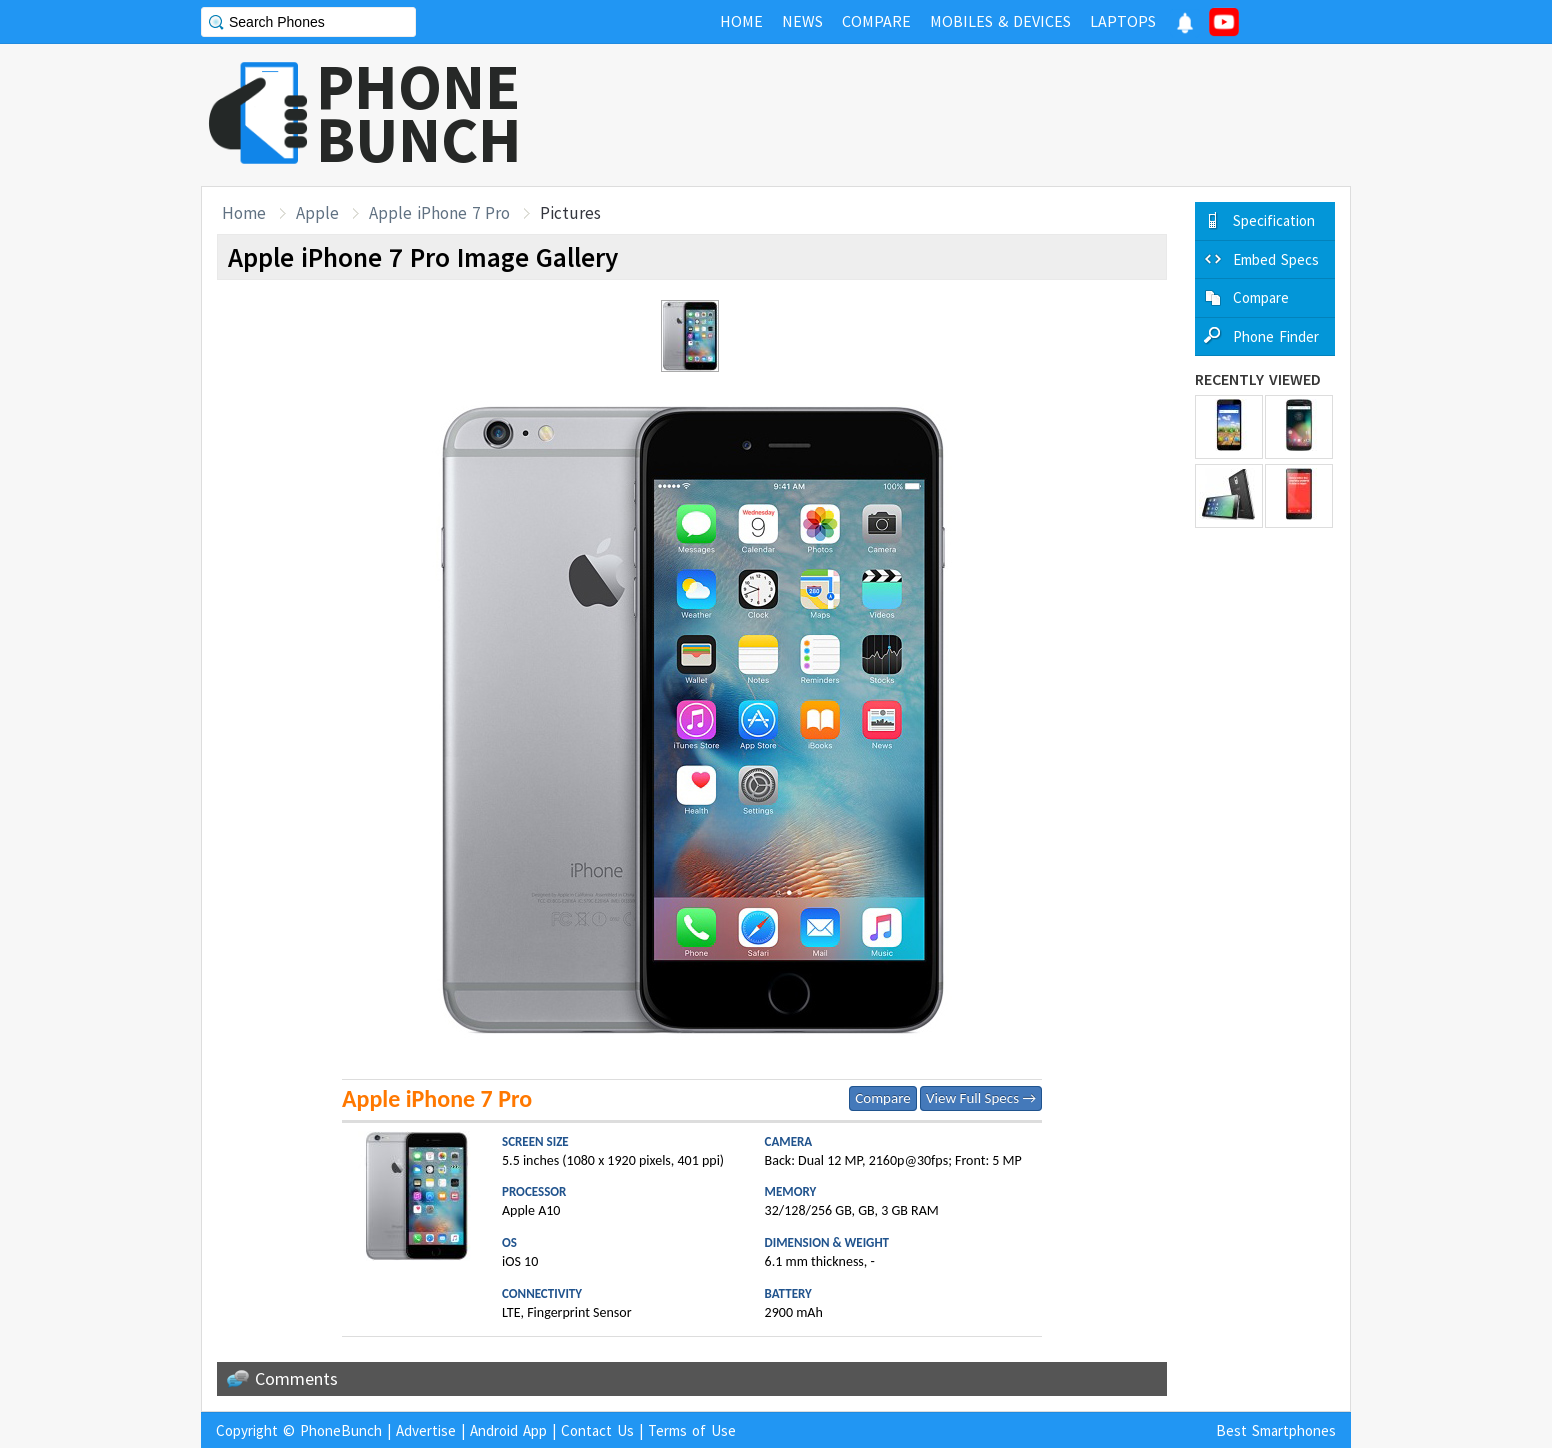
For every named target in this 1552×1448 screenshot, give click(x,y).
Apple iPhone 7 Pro (439, 213)
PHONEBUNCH (419, 113)
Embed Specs (1276, 259)
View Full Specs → (981, 1098)
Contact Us (597, 1430)
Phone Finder (1276, 336)
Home (244, 213)
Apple (317, 213)
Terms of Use (692, 1430)
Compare (882, 1098)
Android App (508, 1430)
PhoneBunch (341, 1430)
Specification (1274, 220)
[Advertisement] (987, 115)
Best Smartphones (1276, 1430)
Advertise (426, 1430)
